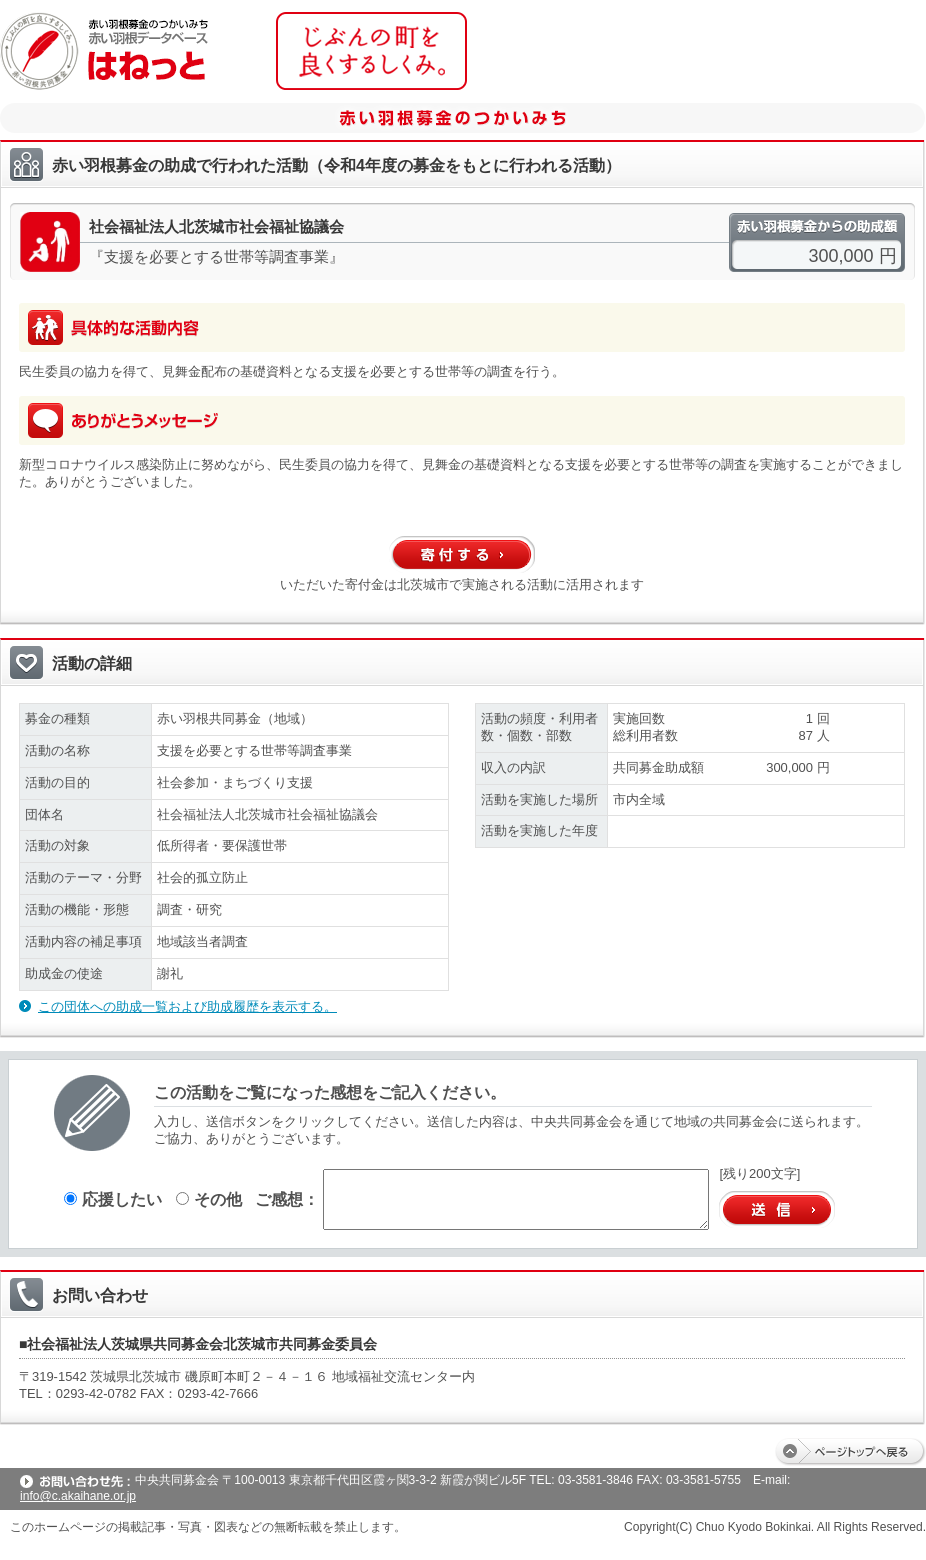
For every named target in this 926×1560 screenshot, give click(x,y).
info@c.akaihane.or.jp (78, 1496)
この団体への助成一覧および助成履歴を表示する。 (187, 1006)
